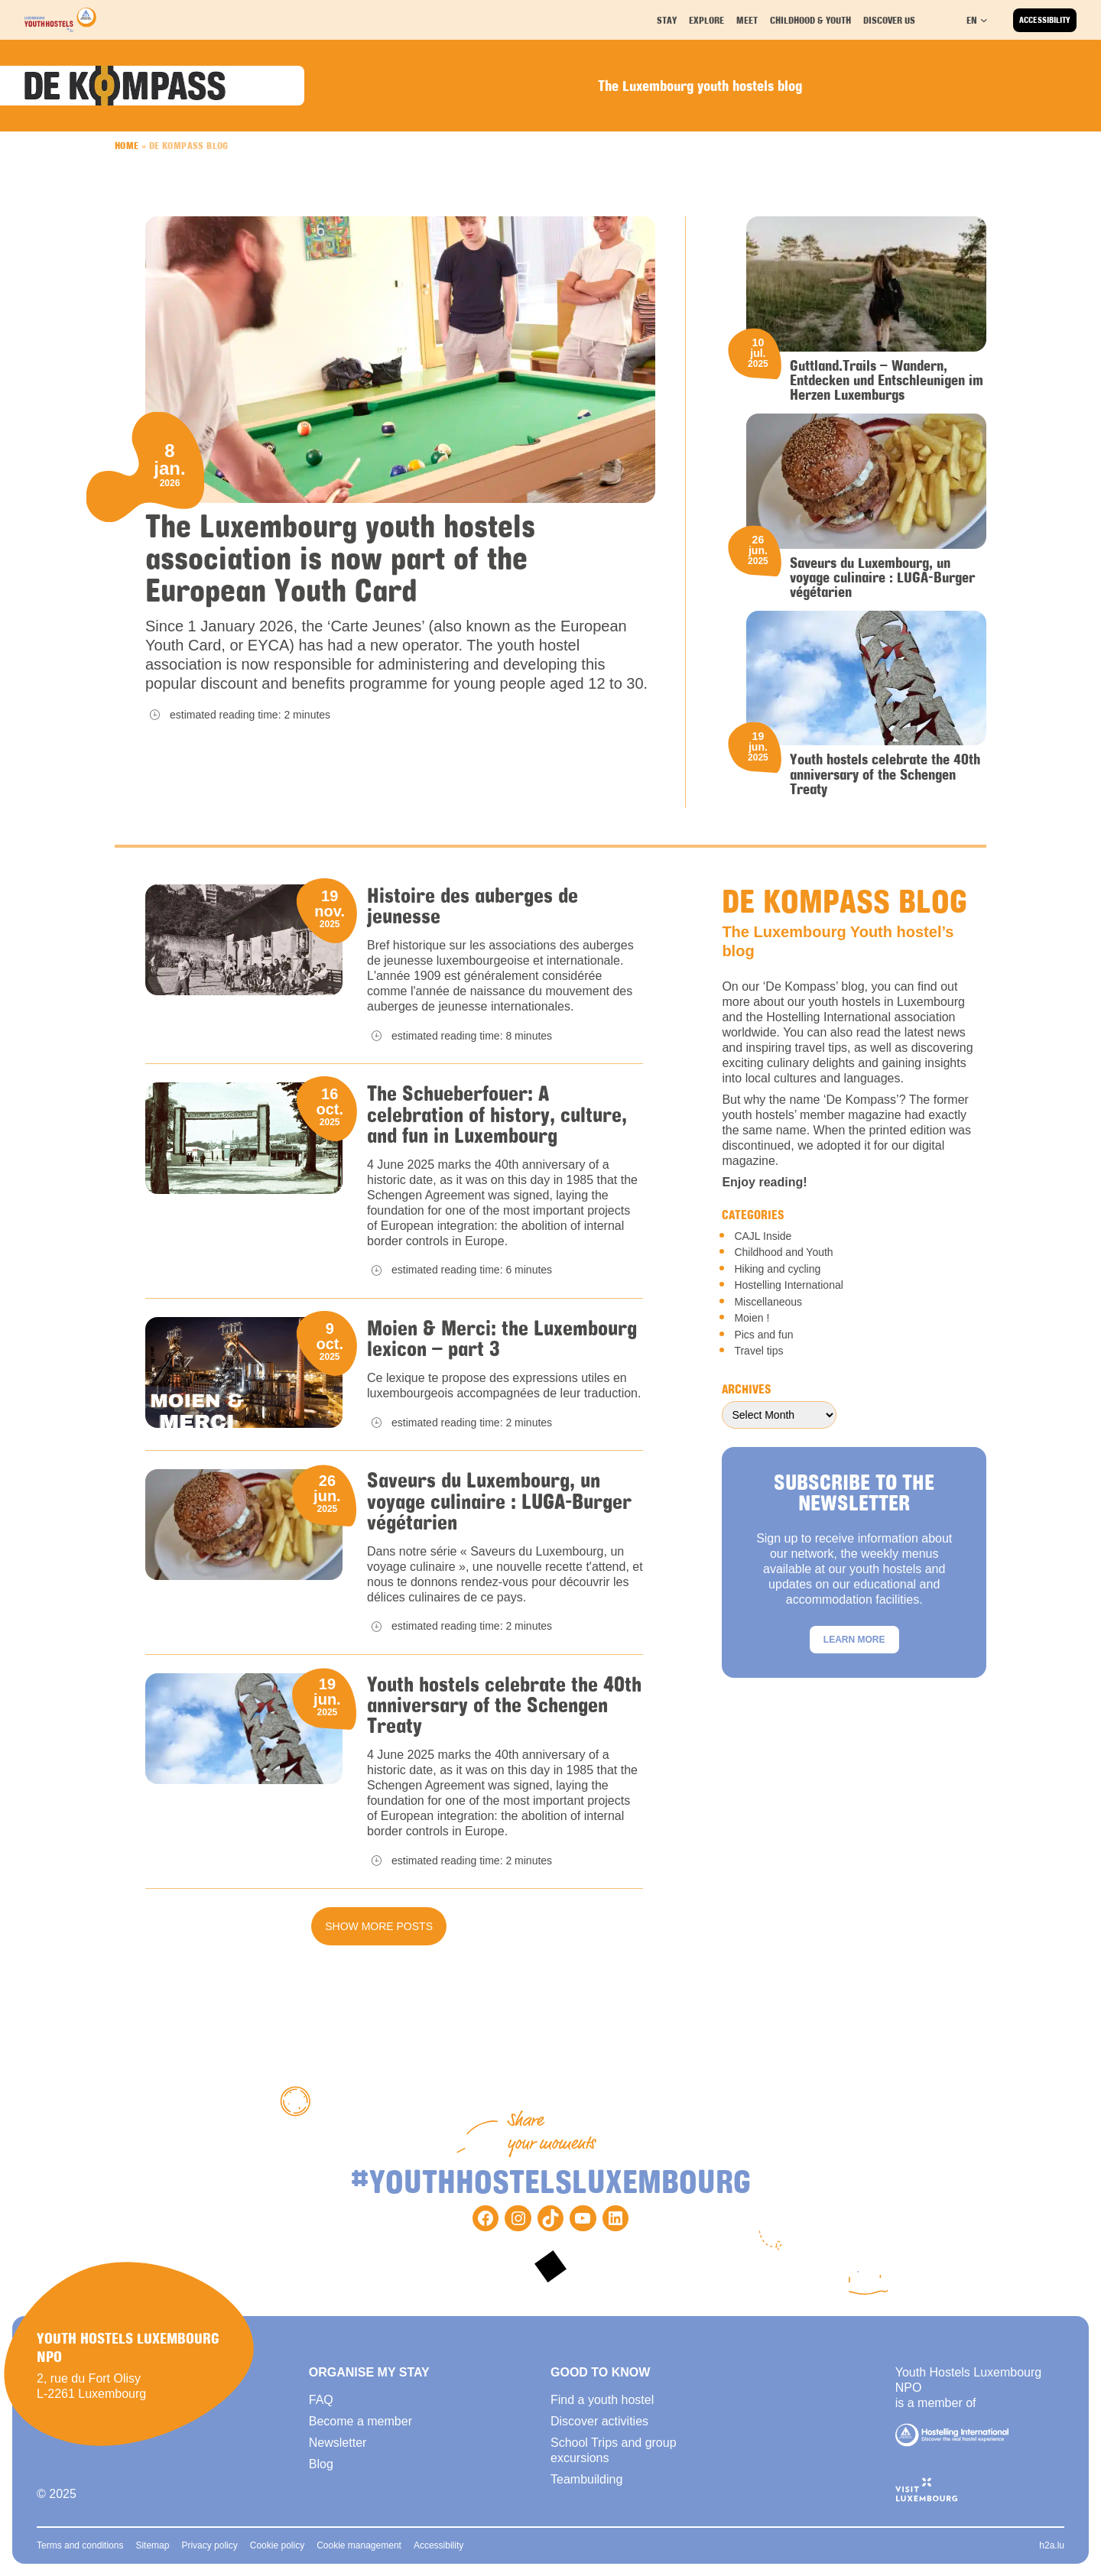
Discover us (890, 19)
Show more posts (379, 1926)
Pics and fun (763, 1335)
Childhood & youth (810, 19)
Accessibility (1044, 20)
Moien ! (751, 1318)
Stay (669, 19)
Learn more (854, 1639)
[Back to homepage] (60, 20)
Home (127, 145)
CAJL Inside (762, 1236)
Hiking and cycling (777, 1269)
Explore (708, 19)
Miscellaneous (768, 1302)
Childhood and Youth (783, 1252)
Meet (749, 19)
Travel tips (758, 1351)
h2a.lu (1051, 2545)
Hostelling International (788, 1285)
